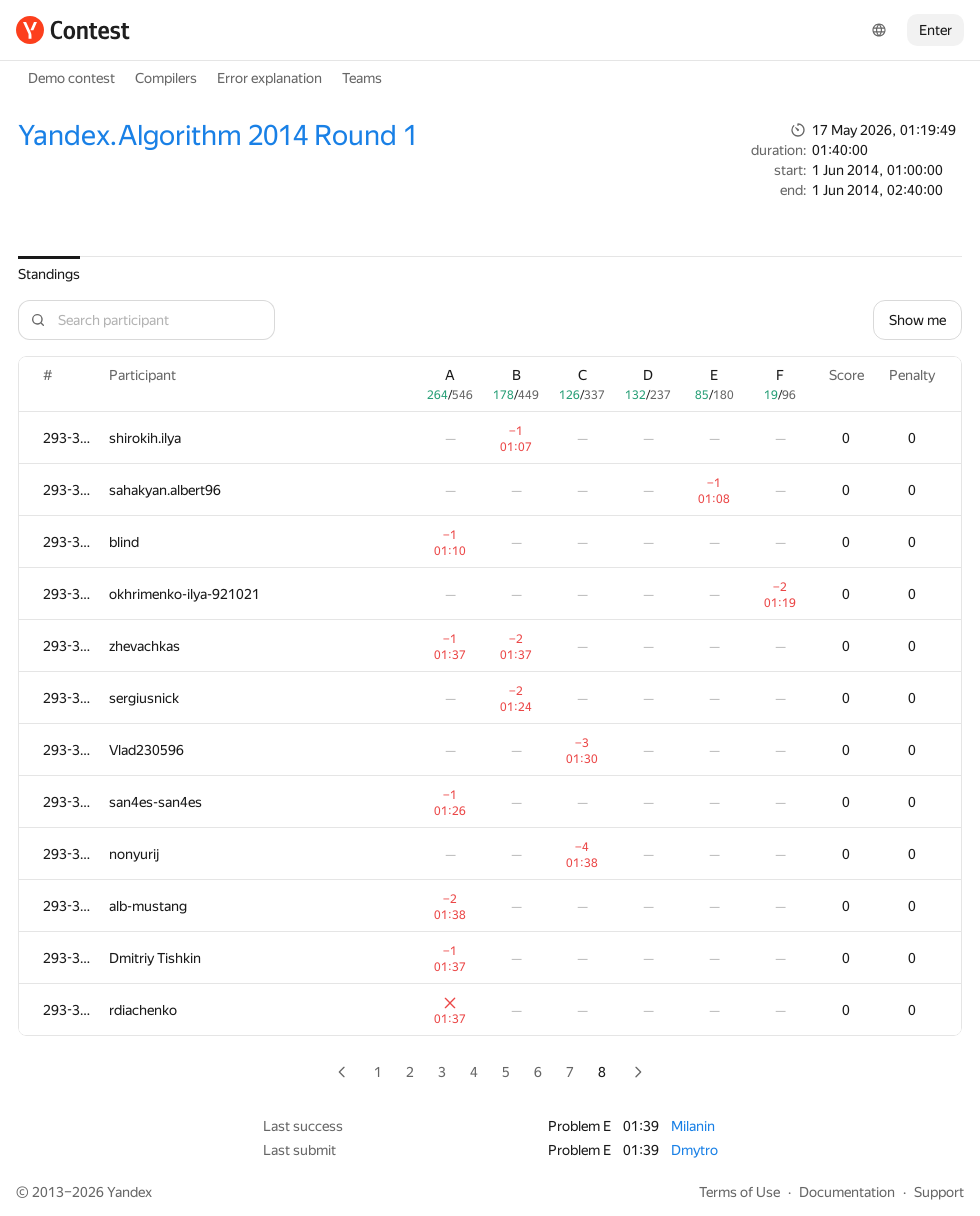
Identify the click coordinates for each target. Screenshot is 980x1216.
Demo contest (71, 78)
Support (939, 1192)
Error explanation (269, 78)
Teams (362, 78)
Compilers (166, 78)
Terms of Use (739, 1192)
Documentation (847, 1192)
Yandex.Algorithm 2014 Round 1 (218, 135)
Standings (49, 274)
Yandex (129, 1192)
